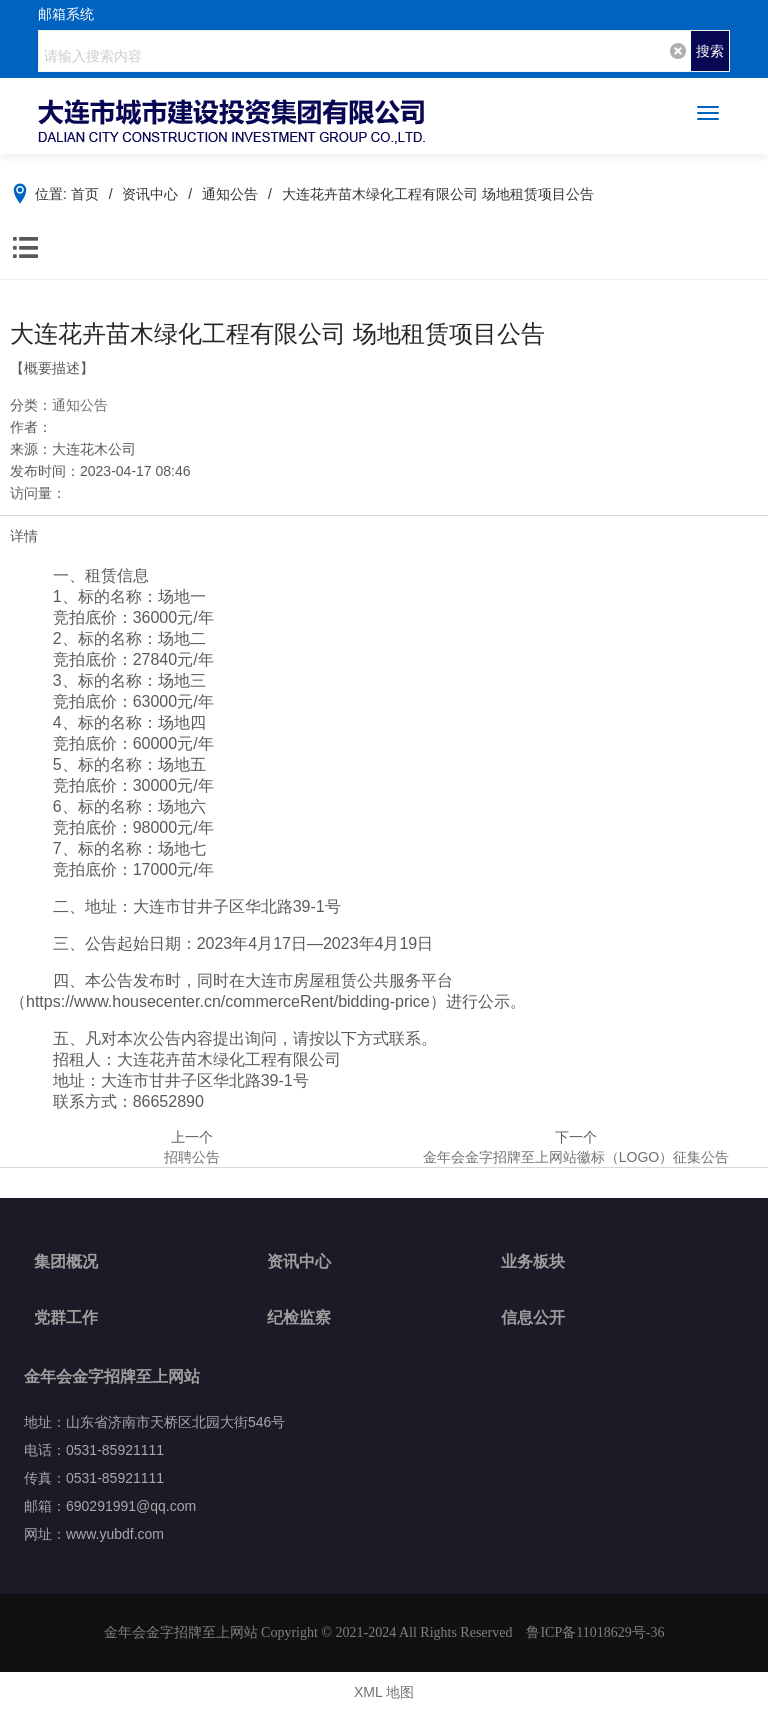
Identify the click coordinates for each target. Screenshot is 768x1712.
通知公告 (80, 405)
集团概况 (66, 1261)
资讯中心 (299, 1261)
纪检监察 (299, 1317)
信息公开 (533, 1317)
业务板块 (533, 1261)
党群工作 (66, 1317)
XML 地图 (384, 1692)
